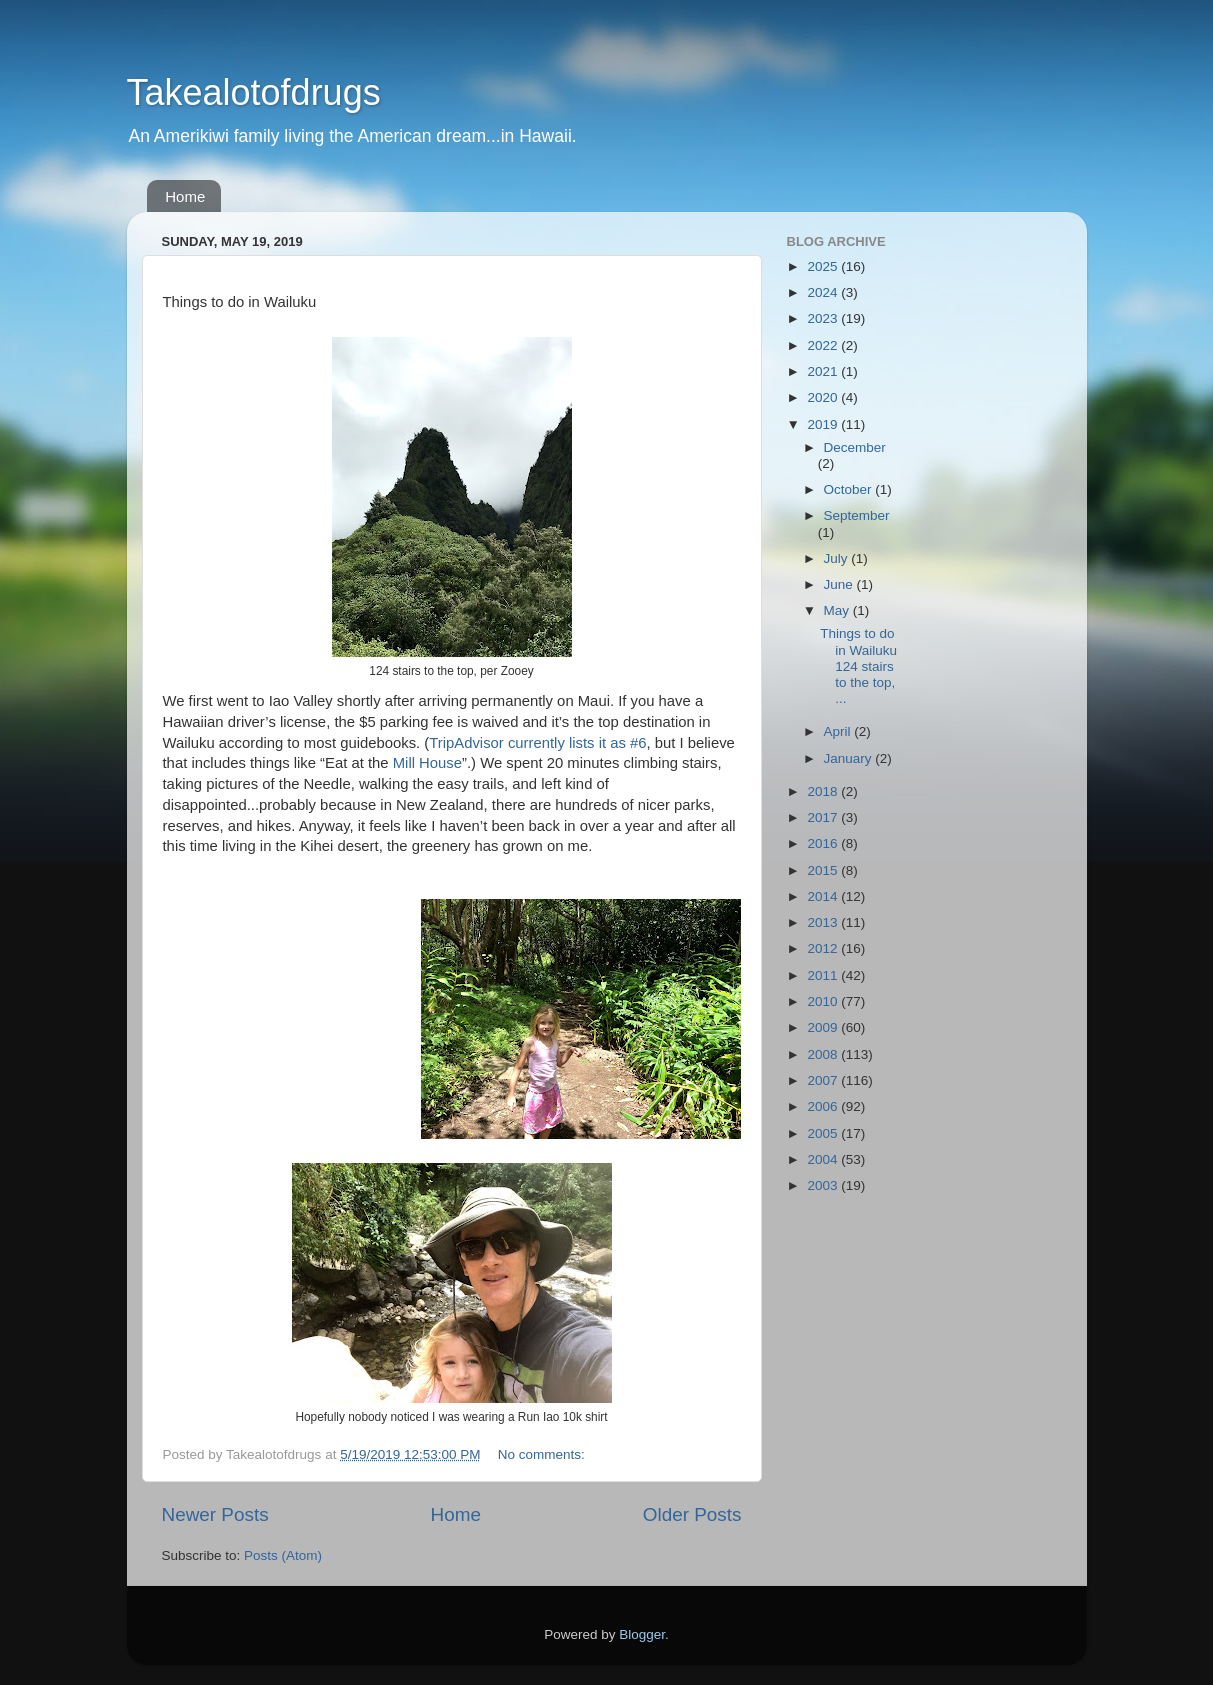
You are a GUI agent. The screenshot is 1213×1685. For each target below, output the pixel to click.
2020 (824, 397)
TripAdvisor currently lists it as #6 (537, 743)
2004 (824, 1159)
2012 (824, 948)
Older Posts (692, 1514)
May (838, 610)
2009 (824, 1027)
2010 (824, 1001)
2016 (824, 843)
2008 (824, 1054)
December (855, 447)
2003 (824, 1185)
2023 (824, 318)
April (839, 731)
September (857, 515)
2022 (824, 345)
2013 (824, 922)
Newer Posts (215, 1514)
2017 (824, 817)
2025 (824, 266)
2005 (824, 1133)
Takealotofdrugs (254, 92)
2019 (824, 424)
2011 (824, 975)
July (838, 558)
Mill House (427, 763)
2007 (824, 1080)
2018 (824, 791)
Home (185, 196)
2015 (824, 870)
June (840, 584)
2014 (824, 896)
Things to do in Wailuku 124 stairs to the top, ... (858, 666)
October (850, 489)
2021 (824, 371)
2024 (824, 292)
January (850, 758)
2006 (824, 1106)
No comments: (543, 1454)
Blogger (642, 1634)
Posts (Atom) (283, 1555)
